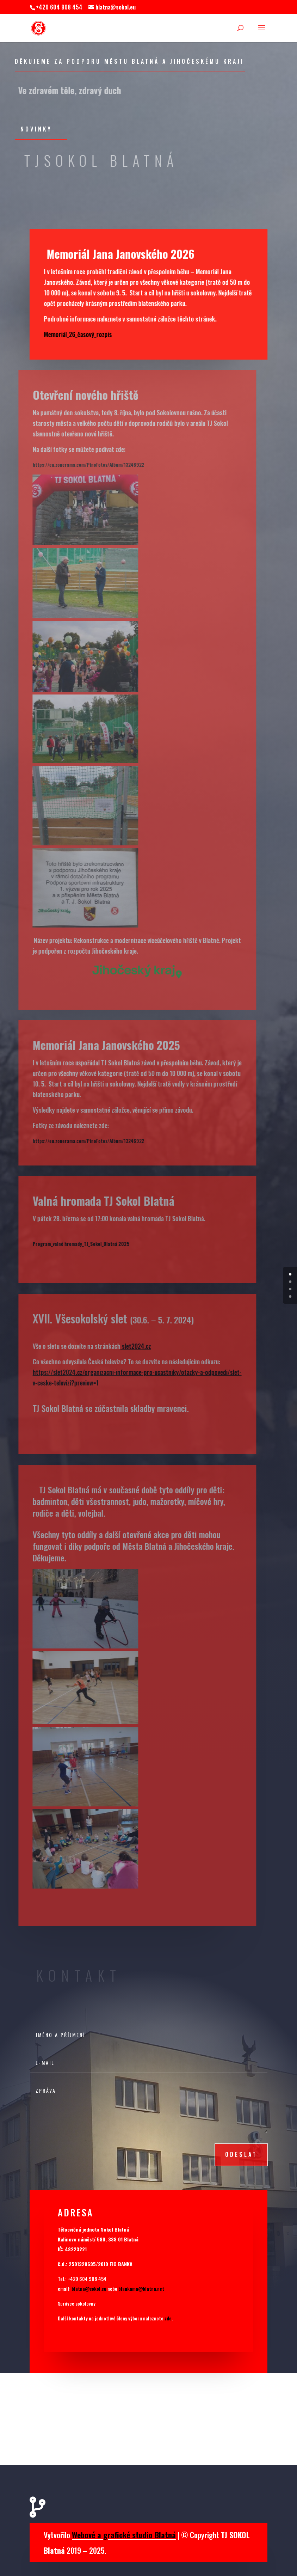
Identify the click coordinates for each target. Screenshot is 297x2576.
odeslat (241, 2154)
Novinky (36, 129)
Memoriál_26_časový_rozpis (72, 334)
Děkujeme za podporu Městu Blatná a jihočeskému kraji (129, 61)
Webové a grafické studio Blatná (124, 2534)
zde (168, 2318)
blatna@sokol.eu (89, 2288)
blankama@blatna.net (141, 2288)
